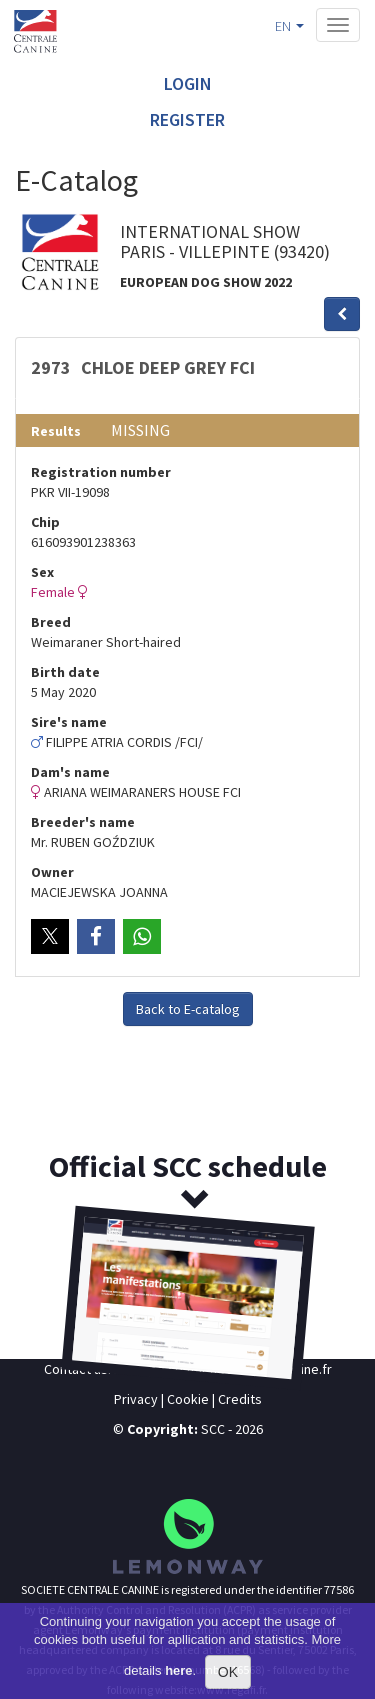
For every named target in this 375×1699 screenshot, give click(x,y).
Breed (51, 622)
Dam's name (70, 772)
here (178, 1670)
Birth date (65, 672)
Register (187, 119)
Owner (52, 872)
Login (188, 83)
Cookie (188, 1399)
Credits (240, 1399)
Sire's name (69, 722)
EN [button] (289, 26)
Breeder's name (83, 822)
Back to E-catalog (188, 1009)
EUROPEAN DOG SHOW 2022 (206, 282)
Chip (45, 522)
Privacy (136, 1399)
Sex (42, 572)
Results (56, 431)
